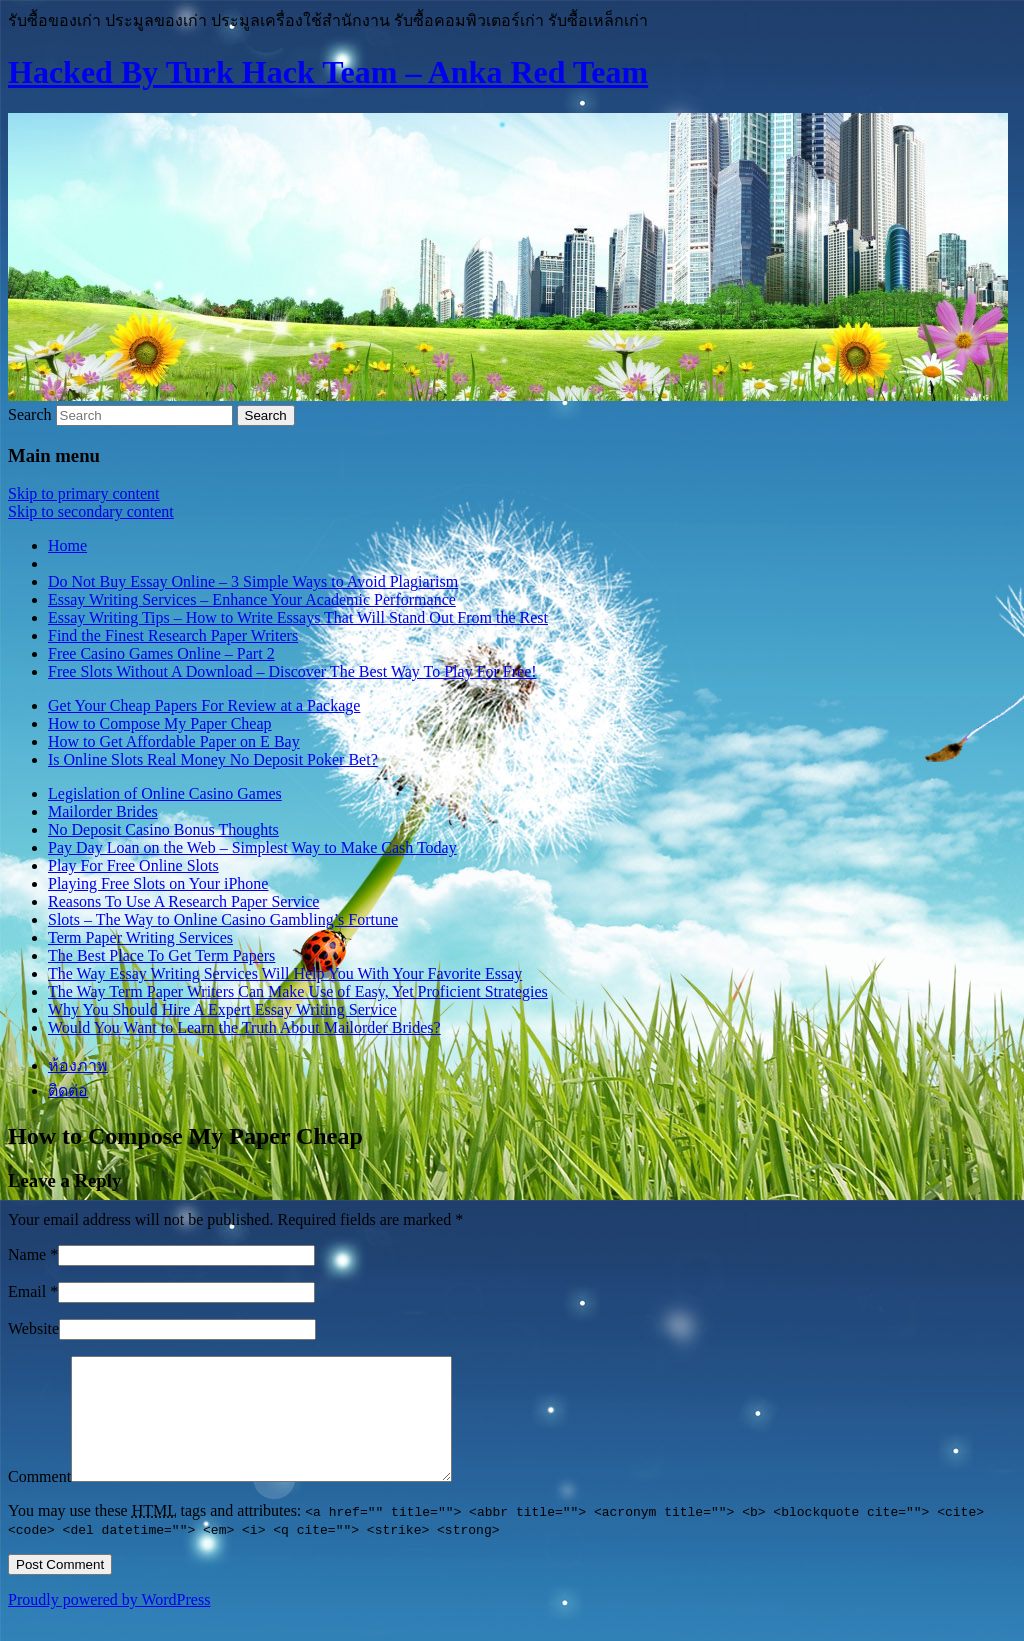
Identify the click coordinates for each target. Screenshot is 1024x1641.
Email (27, 1291)
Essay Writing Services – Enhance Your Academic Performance (252, 599)
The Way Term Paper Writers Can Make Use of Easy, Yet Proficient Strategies (298, 991)
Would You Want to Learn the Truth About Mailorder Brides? (244, 1027)
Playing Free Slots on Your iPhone (158, 883)
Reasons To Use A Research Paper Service (183, 901)
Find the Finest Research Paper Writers (173, 635)
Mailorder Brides (103, 811)
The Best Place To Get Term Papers (161, 955)
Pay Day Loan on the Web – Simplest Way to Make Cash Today (252, 847)
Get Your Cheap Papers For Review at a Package (204, 705)
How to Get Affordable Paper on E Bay (174, 741)
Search (30, 414)
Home (67, 545)
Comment (39, 1500)
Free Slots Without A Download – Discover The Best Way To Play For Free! (292, 671)
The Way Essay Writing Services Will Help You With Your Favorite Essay (285, 973)
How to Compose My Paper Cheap (160, 723)
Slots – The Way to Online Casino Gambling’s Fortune (223, 919)
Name (27, 1254)
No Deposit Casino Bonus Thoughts (163, 829)
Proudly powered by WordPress (109, 1623)
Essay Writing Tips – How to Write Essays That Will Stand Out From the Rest (298, 617)
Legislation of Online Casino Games (165, 793)
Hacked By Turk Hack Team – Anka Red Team (328, 72)
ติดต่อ (68, 1090)
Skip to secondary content (91, 511)
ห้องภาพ (78, 1065)
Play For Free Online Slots (133, 865)
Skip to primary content (84, 493)
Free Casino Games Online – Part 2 (161, 653)
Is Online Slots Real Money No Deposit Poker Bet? (213, 759)
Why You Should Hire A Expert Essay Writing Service (222, 1009)
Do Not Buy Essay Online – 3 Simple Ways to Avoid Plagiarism (253, 581)
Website (33, 1328)
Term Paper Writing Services (140, 937)
